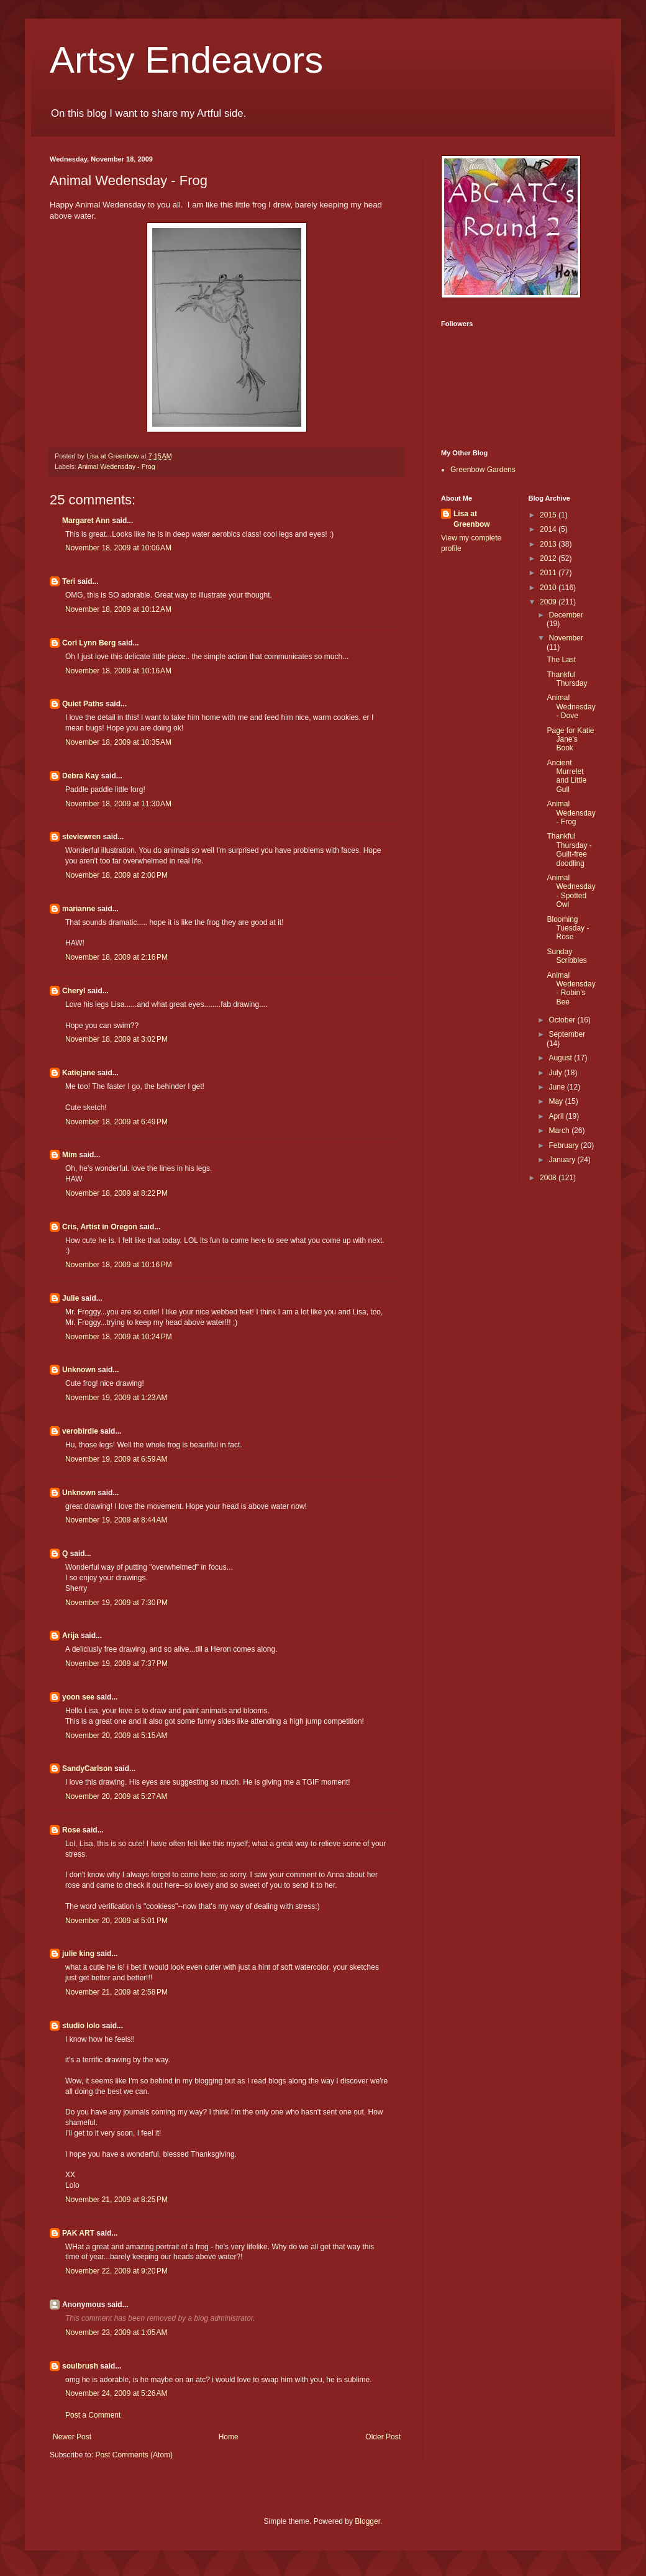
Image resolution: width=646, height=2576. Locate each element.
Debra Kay (80, 775)
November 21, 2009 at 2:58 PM (116, 1992)
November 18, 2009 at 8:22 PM (116, 1193)
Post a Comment (93, 2415)
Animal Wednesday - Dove (571, 706)
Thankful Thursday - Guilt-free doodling (569, 849)
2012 (549, 558)
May (556, 1101)
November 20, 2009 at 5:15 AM (116, 1735)
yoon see (78, 1697)
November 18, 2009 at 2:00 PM (116, 875)
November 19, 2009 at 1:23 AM (116, 1397)
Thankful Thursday (567, 679)
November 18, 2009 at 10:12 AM (118, 609)
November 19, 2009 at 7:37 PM (116, 1663)
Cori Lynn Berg (89, 643)
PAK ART (78, 2233)
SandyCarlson (87, 1768)
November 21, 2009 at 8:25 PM (116, 2199)
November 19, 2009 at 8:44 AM (116, 1520)
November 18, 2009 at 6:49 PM (116, 1121)
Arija (70, 1635)
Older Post (383, 2437)
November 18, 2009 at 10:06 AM (118, 548)
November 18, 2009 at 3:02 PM (116, 1039)
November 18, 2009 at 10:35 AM (118, 742)
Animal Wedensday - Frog (116, 466)
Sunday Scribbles (566, 956)
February (564, 1145)
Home (229, 2437)
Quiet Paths (83, 703)
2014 (549, 529)
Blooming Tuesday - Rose (568, 928)
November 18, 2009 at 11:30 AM (118, 803)
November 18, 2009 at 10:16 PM (118, 1264)
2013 (549, 544)
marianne (78, 908)
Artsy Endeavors (186, 60)
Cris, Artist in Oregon (99, 1226)
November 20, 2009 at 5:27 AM (116, 1796)
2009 (549, 602)
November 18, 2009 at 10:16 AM (118, 671)
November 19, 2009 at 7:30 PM (116, 1602)
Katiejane (78, 1072)
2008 (549, 1177)
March (559, 1130)
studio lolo (81, 2025)
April (556, 1116)
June (557, 1087)
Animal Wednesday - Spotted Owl (571, 891)
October (562, 1020)
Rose (71, 1830)
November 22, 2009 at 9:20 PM (116, 2271)
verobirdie (80, 1431)
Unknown (79, 1369)
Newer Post (72, 2437)
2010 (549, 587)
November (565, 638)
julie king (78, 1953)
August (561, 1058)
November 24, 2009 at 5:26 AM (116, 2393)
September (566, 1034)
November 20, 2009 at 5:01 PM (116, 1920)
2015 (549, 515)
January (562, 1159)
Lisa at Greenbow (471, 519)
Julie (70, 1298)
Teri (68, 581)
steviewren (81, 836)
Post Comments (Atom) (134, 2455)
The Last (561, 659)
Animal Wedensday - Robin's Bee (571, 988)
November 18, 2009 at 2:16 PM (116, 957)
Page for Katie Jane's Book (570, 739)
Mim (69, 1154)
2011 (549, 572)
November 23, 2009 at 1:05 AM (116, 2332)
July (556, 1072)
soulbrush (80, 2366)
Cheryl (73, 990)
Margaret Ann (86, 520)
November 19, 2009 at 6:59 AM (116, 1459)
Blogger (367, 2521)
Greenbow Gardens (483, 469)
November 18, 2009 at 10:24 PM (118, 1336)
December (565, 615)
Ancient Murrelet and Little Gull (566, 776)
